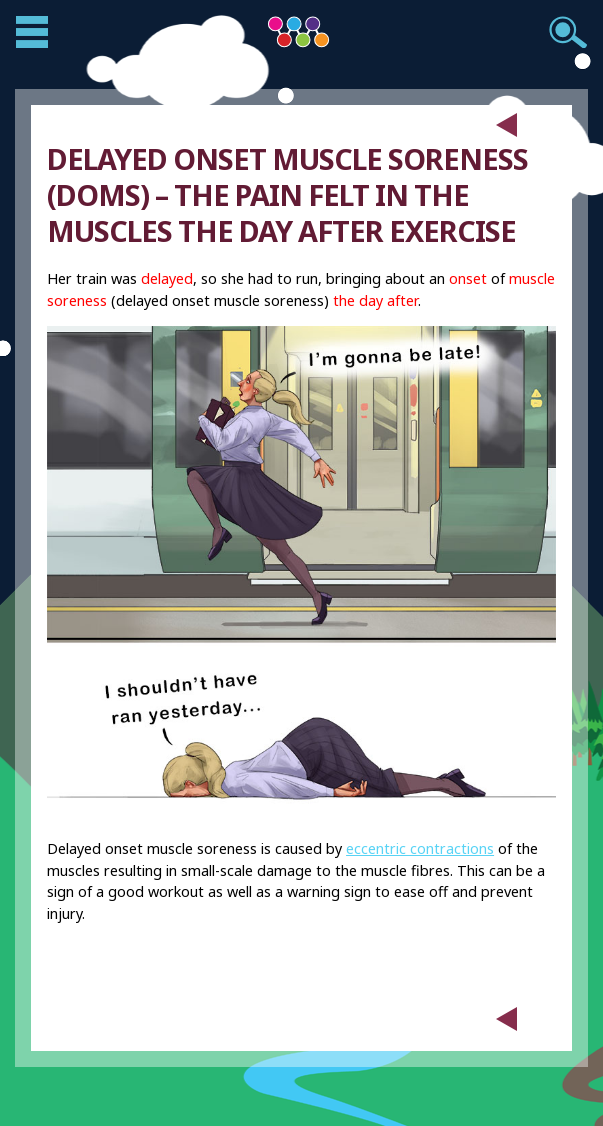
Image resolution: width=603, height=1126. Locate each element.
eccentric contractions (420, 848)
